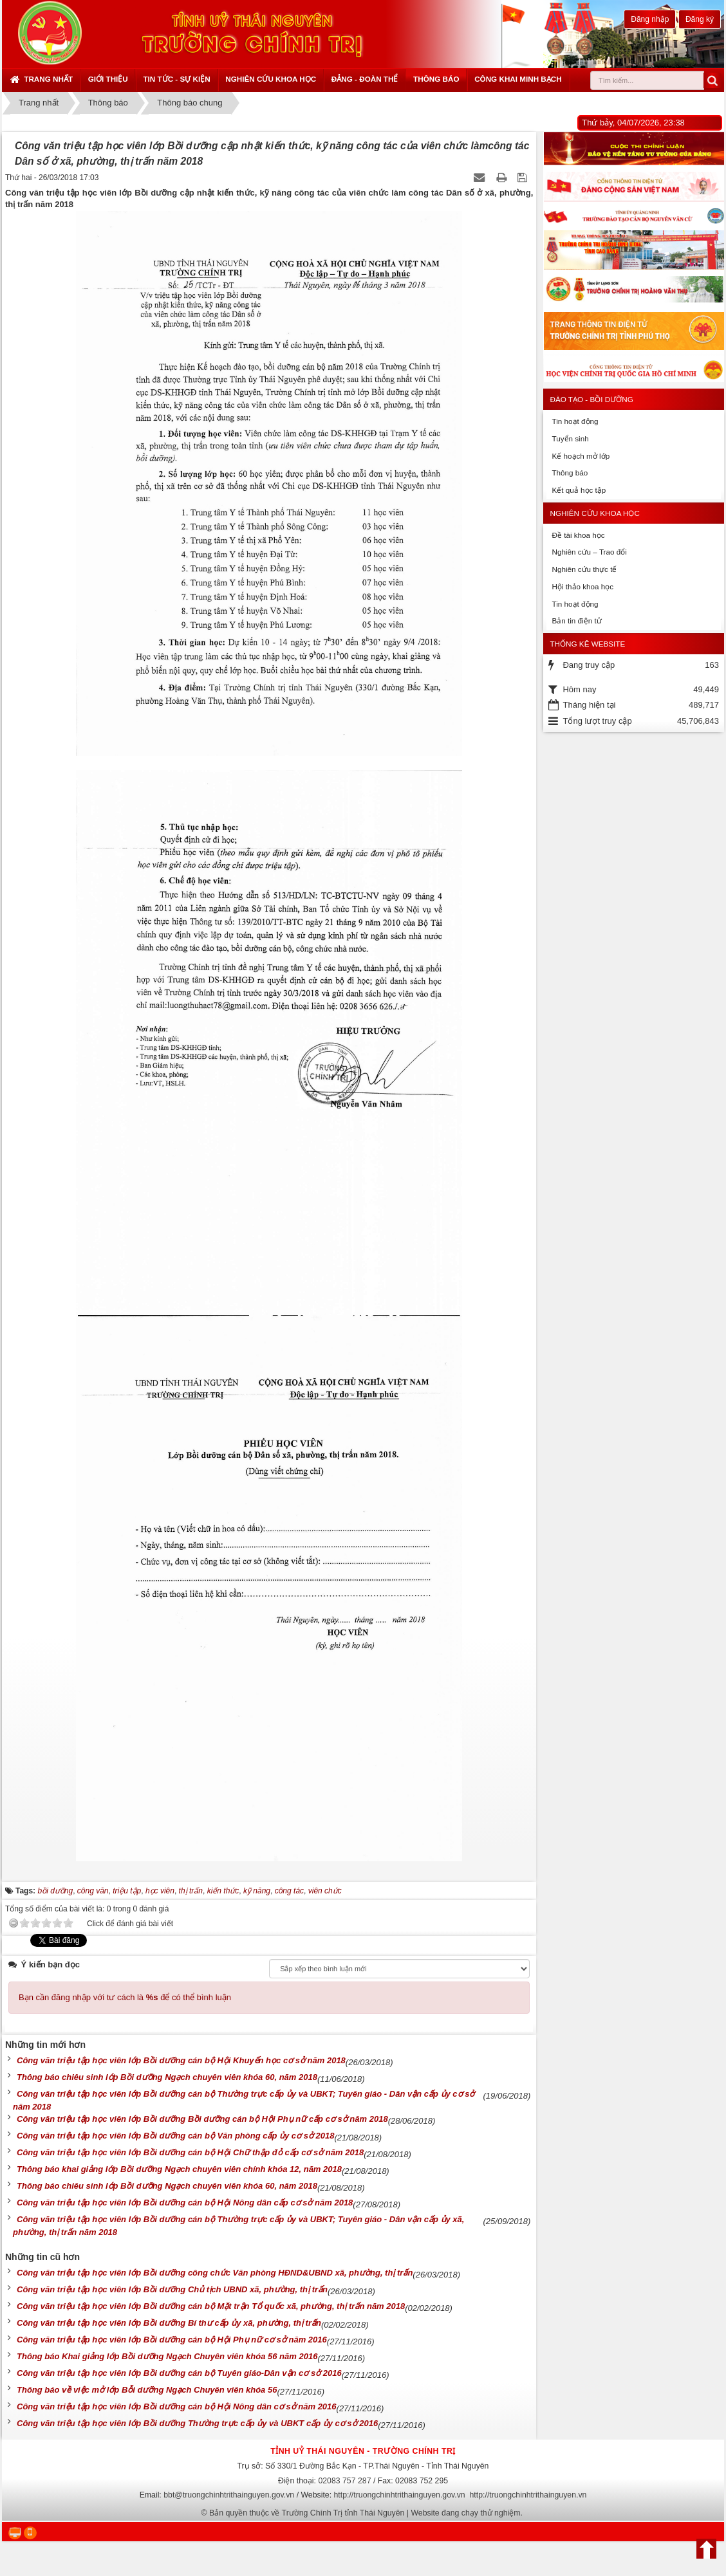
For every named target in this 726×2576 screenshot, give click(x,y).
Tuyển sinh (570, 438)
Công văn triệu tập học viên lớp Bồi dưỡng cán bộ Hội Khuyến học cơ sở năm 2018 (181, 2060)
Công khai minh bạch (518, 79)
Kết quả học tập (579, 490)
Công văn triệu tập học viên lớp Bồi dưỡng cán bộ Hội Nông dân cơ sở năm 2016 (177, 2406)
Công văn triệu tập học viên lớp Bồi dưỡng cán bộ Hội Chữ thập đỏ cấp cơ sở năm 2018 (190, 2152)
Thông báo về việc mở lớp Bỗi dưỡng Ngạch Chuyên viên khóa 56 (147, 2390)
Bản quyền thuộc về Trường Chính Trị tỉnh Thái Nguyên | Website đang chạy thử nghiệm (365, 2512)
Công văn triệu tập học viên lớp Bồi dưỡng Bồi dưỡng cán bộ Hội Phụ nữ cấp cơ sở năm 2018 (202, 2119)
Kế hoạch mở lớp (581, 456)
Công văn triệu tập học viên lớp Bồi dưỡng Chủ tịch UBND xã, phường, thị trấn (172, 2289)
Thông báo (436, 79)
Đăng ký (699, 19)
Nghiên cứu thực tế (584, 569)
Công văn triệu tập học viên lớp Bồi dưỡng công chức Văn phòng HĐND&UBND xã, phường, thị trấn (215, 2272)
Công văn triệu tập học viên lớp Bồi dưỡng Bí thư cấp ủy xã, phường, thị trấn (169, 2323)
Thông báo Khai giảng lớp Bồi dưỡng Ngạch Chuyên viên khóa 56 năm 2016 (167, 2356)
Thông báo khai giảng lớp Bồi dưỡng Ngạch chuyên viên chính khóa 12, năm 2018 (179, 2169)
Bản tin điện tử (576, 620)
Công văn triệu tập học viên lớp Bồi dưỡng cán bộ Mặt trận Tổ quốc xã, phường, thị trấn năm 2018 (211, 2306)
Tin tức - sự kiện (176, 79)
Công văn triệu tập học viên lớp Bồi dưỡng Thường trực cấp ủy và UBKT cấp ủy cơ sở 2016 (197, 2423)
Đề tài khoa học (578, 535)
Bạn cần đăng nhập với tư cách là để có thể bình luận (125, 1997)
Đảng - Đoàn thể (364, 79)
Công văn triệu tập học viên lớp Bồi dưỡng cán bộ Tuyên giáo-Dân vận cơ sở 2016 (179, 2373)
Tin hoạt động (575, 421)
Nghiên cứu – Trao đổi (589, 551)
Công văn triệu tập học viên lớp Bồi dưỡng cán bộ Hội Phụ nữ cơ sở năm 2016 (172, 2339)
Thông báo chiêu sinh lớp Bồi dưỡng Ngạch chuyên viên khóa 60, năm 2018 (167, 2077)
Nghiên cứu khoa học (270, 79)
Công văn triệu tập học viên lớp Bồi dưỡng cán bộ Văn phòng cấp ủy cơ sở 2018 (175, 2135)
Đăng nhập (650, 19)
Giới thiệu (108, 79)
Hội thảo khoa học (582, 586)
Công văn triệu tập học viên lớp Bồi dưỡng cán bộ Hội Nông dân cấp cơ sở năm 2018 (185, 2202)
